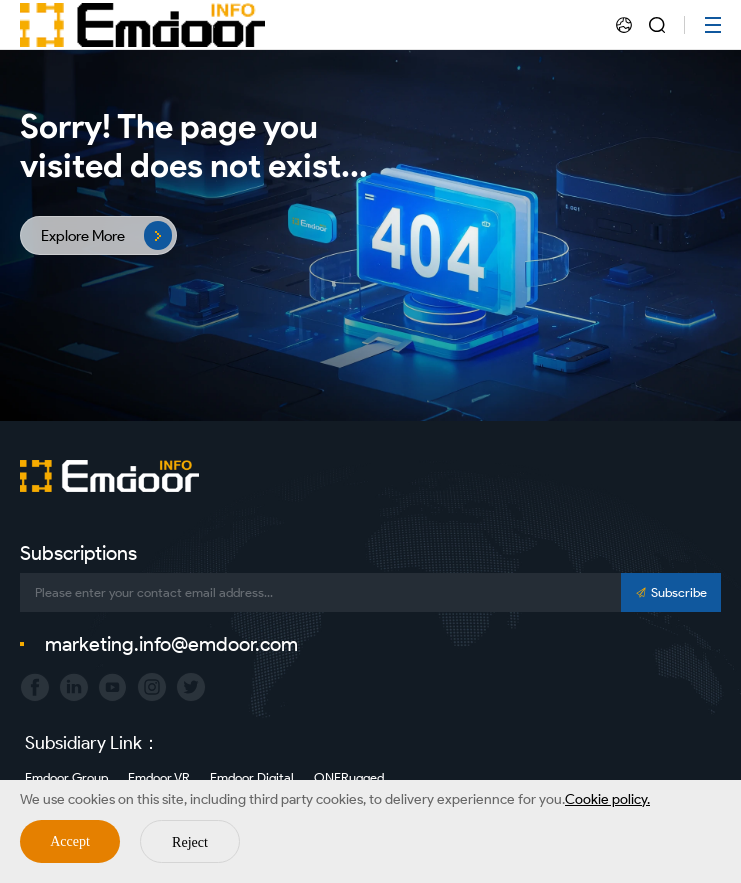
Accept (70, 841)
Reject (190, 842)
